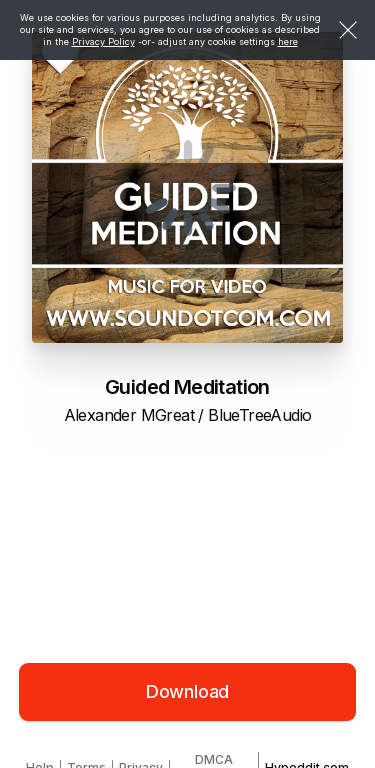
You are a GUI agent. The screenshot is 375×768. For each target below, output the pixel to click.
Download (188, 691)
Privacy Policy (103, 41)
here (288, 41)
